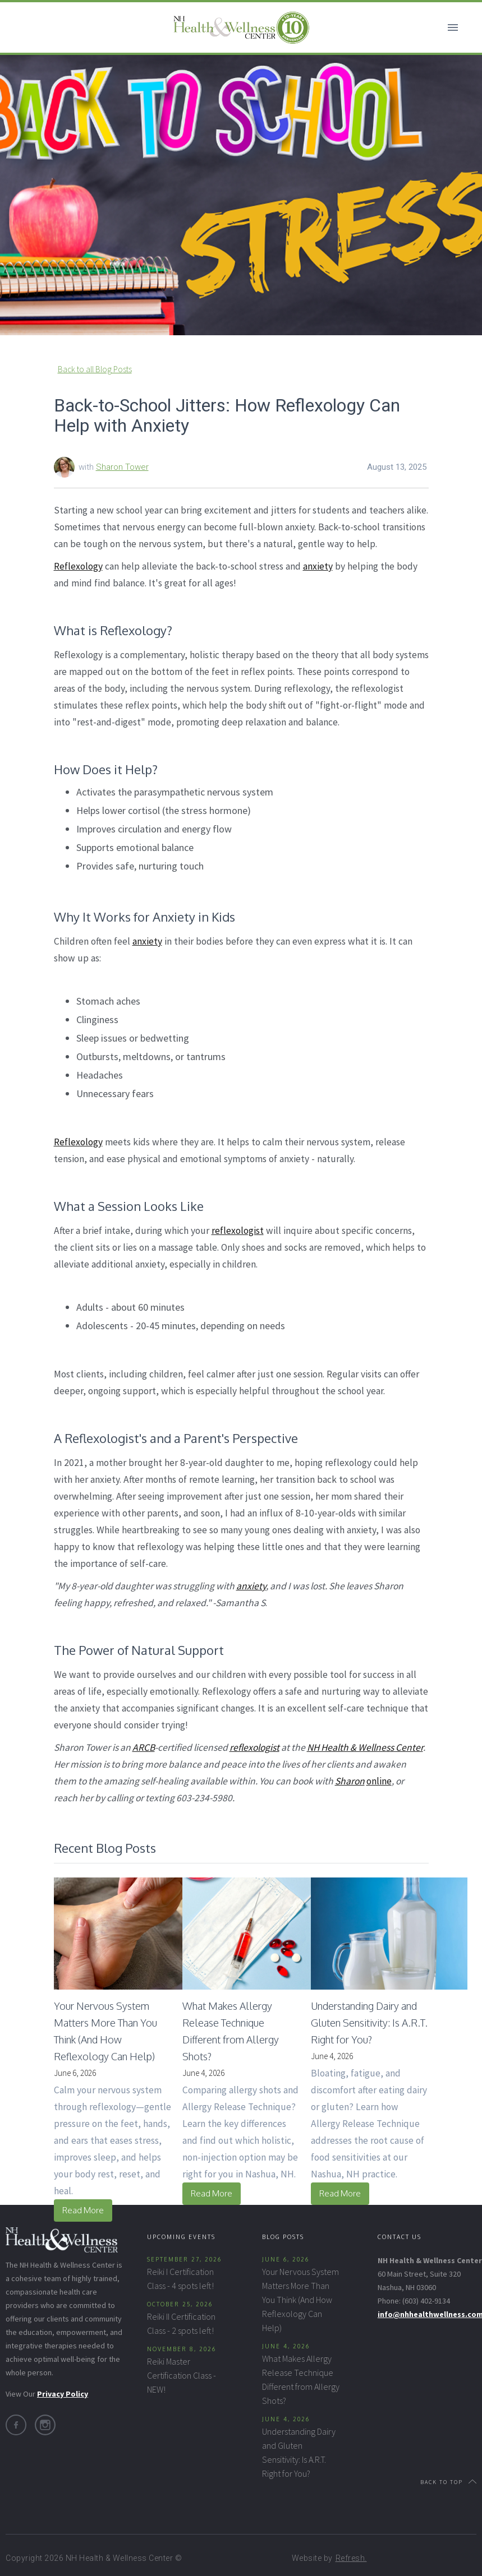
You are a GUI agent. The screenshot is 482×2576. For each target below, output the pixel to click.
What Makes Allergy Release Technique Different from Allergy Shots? (300, 2379)
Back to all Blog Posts (95, 369)
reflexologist (238, 1230)
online (379, 1781)
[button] (453, 27)
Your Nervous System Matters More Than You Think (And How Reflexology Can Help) (300, 2299)
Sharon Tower (122, 467)
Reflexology (78, 566)
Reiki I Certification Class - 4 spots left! (180, 2278)
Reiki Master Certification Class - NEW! (181, 2375)
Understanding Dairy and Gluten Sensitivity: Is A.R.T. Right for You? (299, 2452)
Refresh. (351, 2558)
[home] (241, 27)
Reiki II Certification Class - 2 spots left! (181, 2323)
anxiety (318, 566)
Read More (83, 2210)
